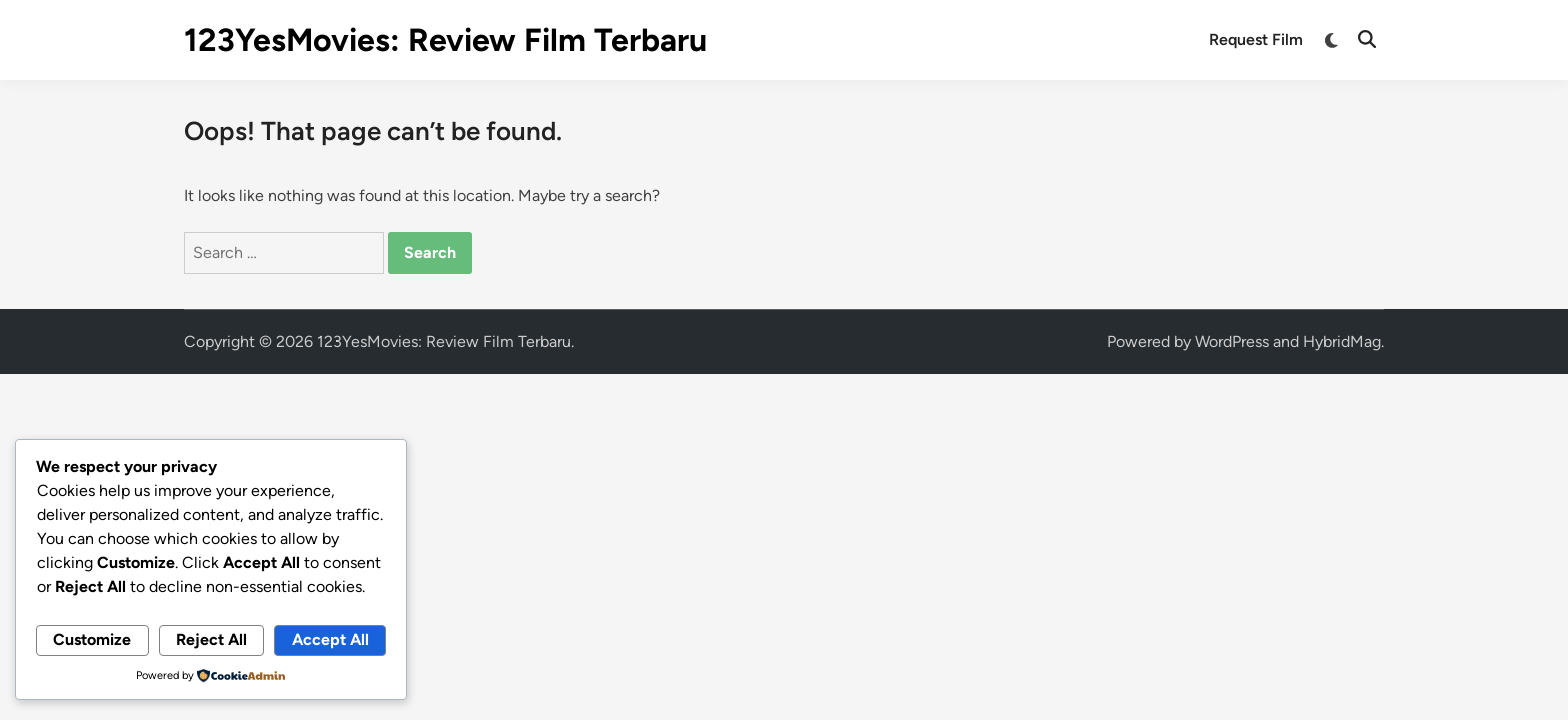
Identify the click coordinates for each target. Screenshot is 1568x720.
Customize (92, 639)
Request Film (1256, 39)
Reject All (211, 639)
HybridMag (1342, 341)
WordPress (1232, 341)
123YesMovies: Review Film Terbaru (445, 40)
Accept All (330, 639)
